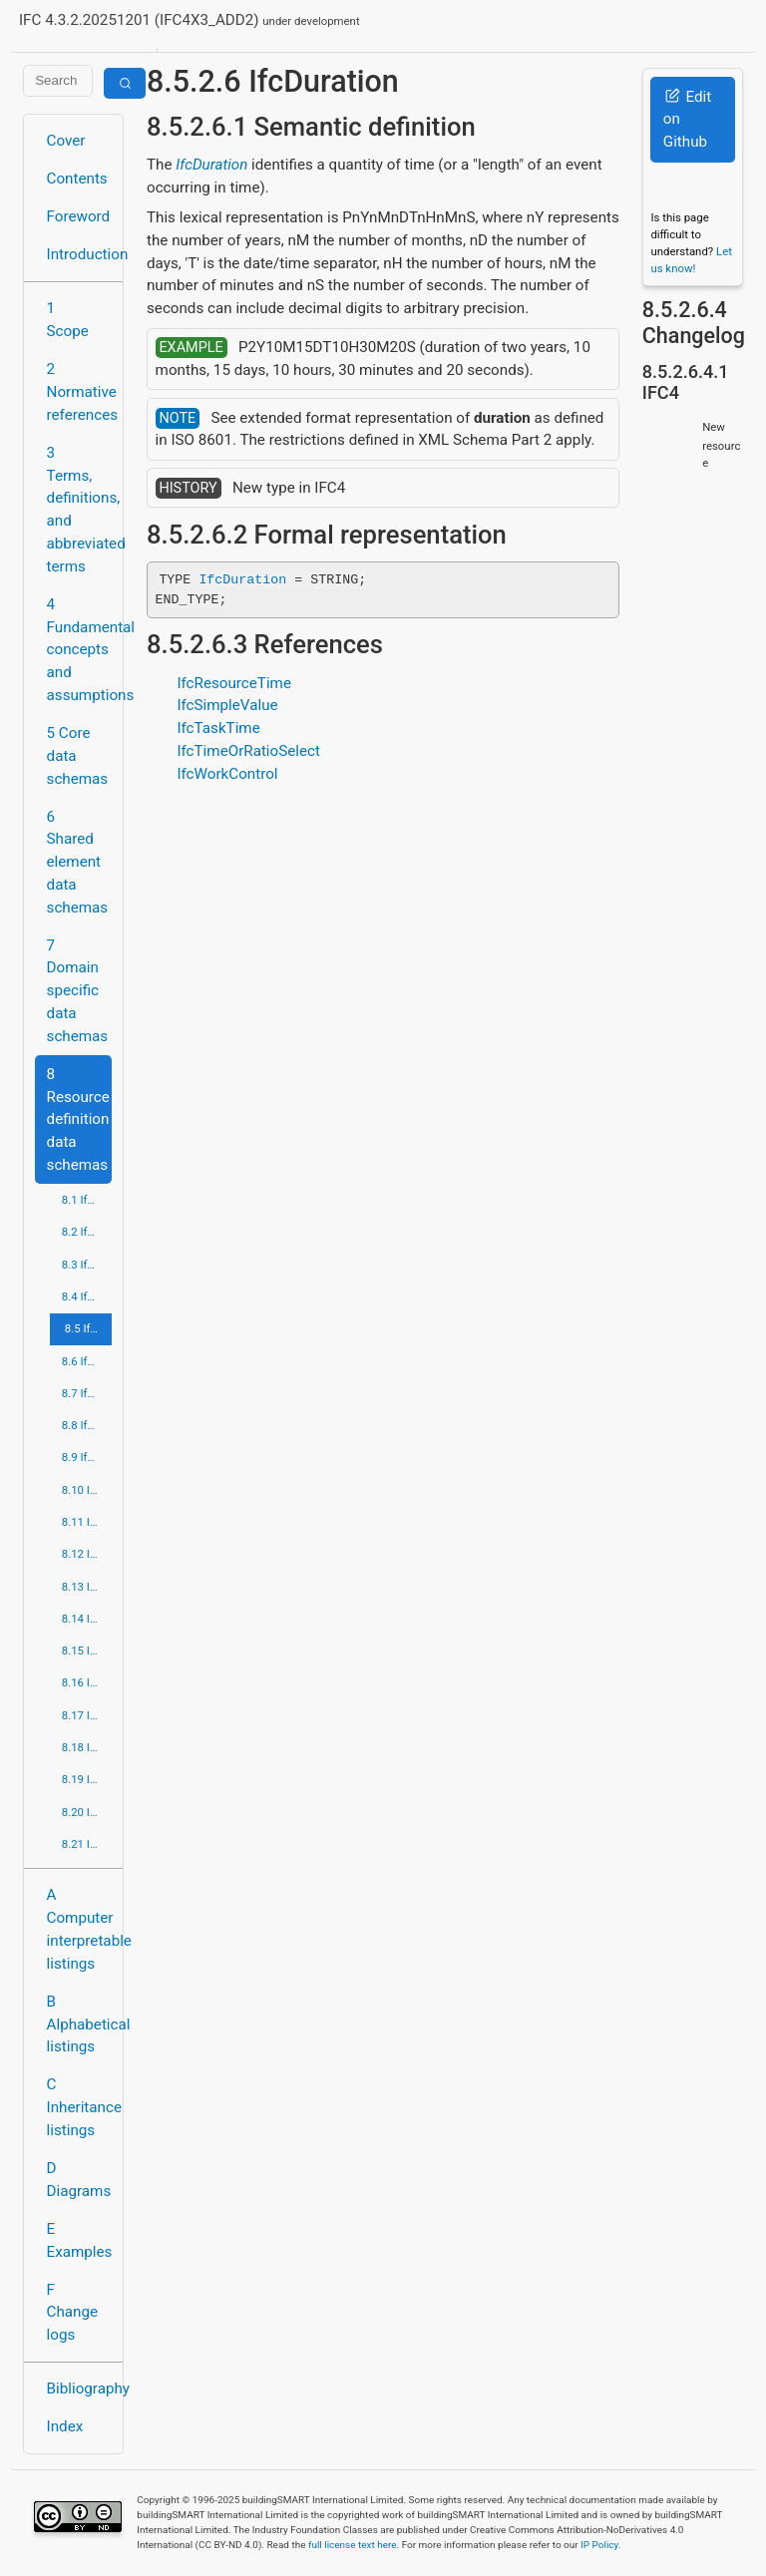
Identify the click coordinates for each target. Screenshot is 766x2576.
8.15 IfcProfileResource (87, 1650)
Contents (77, 178)
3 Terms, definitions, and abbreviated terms (79, 509)
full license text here (352, 2544)
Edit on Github (687, 120)
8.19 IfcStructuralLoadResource (87, 1779)
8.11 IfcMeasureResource (87, 1522)
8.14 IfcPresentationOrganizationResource (87, 1619)
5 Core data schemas (78, 756)
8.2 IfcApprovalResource (87, 1232)
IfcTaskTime (218, 728)
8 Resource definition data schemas (78, 1119)
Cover (66, 141)
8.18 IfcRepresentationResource (87, 1747)
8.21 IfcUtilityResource (87, 1844)
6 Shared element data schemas (78, 862)
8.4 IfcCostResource (87, 1296)
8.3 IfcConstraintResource (87, 1265)
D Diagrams (79, 2179)
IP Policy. (600, 2544)
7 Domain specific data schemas (78, 990)
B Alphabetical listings (79, 2024)
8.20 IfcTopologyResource (87, 1812)
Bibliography (79, 2388)
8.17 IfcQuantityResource (87, 1715)
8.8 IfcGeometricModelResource (87, 1425)
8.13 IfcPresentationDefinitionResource (87, 1587)
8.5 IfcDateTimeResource (88, 1328)
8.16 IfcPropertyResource (87, 1682)
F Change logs (72, 2313)
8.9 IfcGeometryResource (87, 1457)
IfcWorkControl (227, 774)
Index (65, 2426)
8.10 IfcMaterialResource (87, 1490)
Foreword (79, 216)
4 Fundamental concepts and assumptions (79, 649)
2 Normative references (79, 392)
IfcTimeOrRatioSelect (248, 751)
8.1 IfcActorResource (87, 1200)
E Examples (79, 2240)
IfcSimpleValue (227, 705)
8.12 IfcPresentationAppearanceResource (87, 1554)
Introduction (79, 254)
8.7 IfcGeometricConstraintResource (87, 1393)
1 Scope (68, 319)
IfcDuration (211, 165)
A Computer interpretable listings (79, 1929)
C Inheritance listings (79, 2107)
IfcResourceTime (234, 683)
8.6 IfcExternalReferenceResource (87, 1361)
